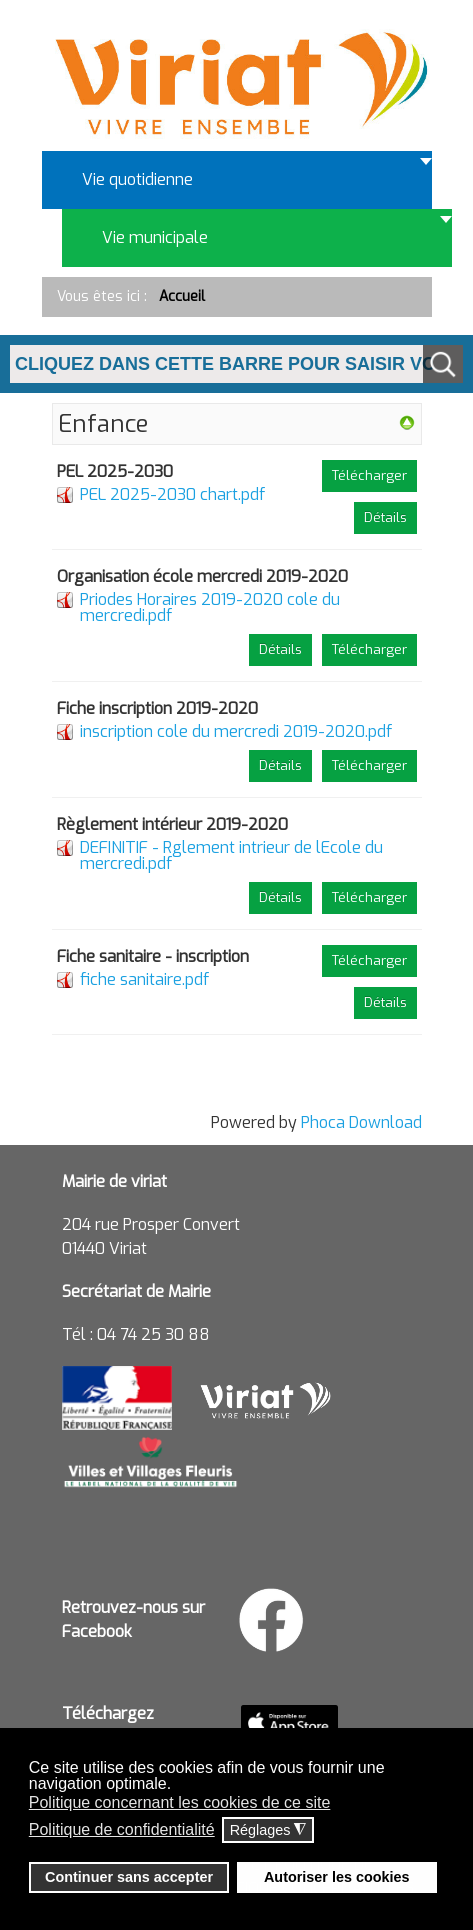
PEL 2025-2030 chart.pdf (172, 494)
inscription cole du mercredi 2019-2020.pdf (236, 731)
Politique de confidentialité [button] (122, 1829)
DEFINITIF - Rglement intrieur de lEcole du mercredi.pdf (231, 855)
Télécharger (369, 475)
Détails (385, 517)
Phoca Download (361, 1122)
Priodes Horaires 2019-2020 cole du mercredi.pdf (210, 607)
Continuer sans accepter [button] (129, 1877)
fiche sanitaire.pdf (144, 979)
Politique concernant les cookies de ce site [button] (180, 1802)
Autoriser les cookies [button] (337, 1877)
